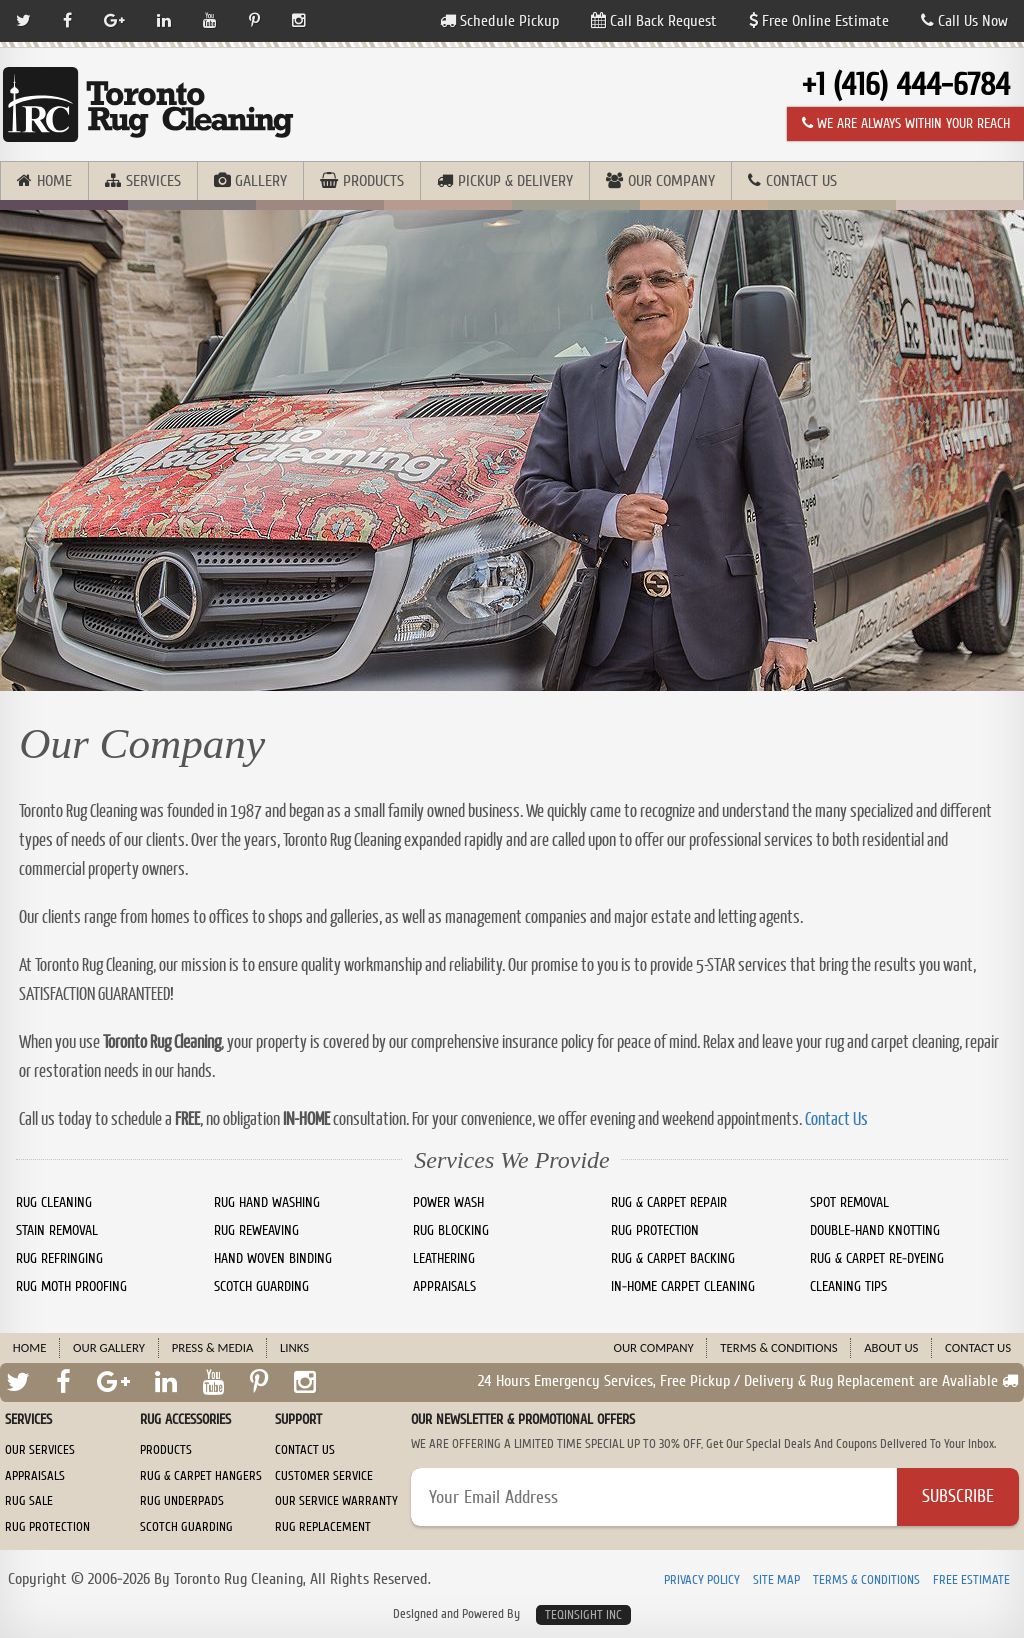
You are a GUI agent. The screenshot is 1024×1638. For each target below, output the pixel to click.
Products (373, 181)
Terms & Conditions (778, 1347)
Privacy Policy (702, 1580)
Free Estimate (971, 1580)
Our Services (40, 1450)
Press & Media (213, 1347)
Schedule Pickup (499, 21)
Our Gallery (109, 1347)
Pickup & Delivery (515, 181)
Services (153, 181)
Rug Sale (29, 1501)
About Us (891, 1347)
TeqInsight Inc (583, 1615)
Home (54, 181)
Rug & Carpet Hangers (201, 1476)
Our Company (671, 181)
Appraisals (35, 1476)
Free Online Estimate (819, 21)
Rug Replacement (323, 1527)
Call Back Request (654, 21)
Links (294, 1347)
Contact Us (801, 181)
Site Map (776, 1580)
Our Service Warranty (336, 1501)
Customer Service (324, 1476)
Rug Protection (47, 1527)
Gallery (261, 181)
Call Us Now (964, 21)
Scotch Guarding (186, 1527)
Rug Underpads (182, 1501)
